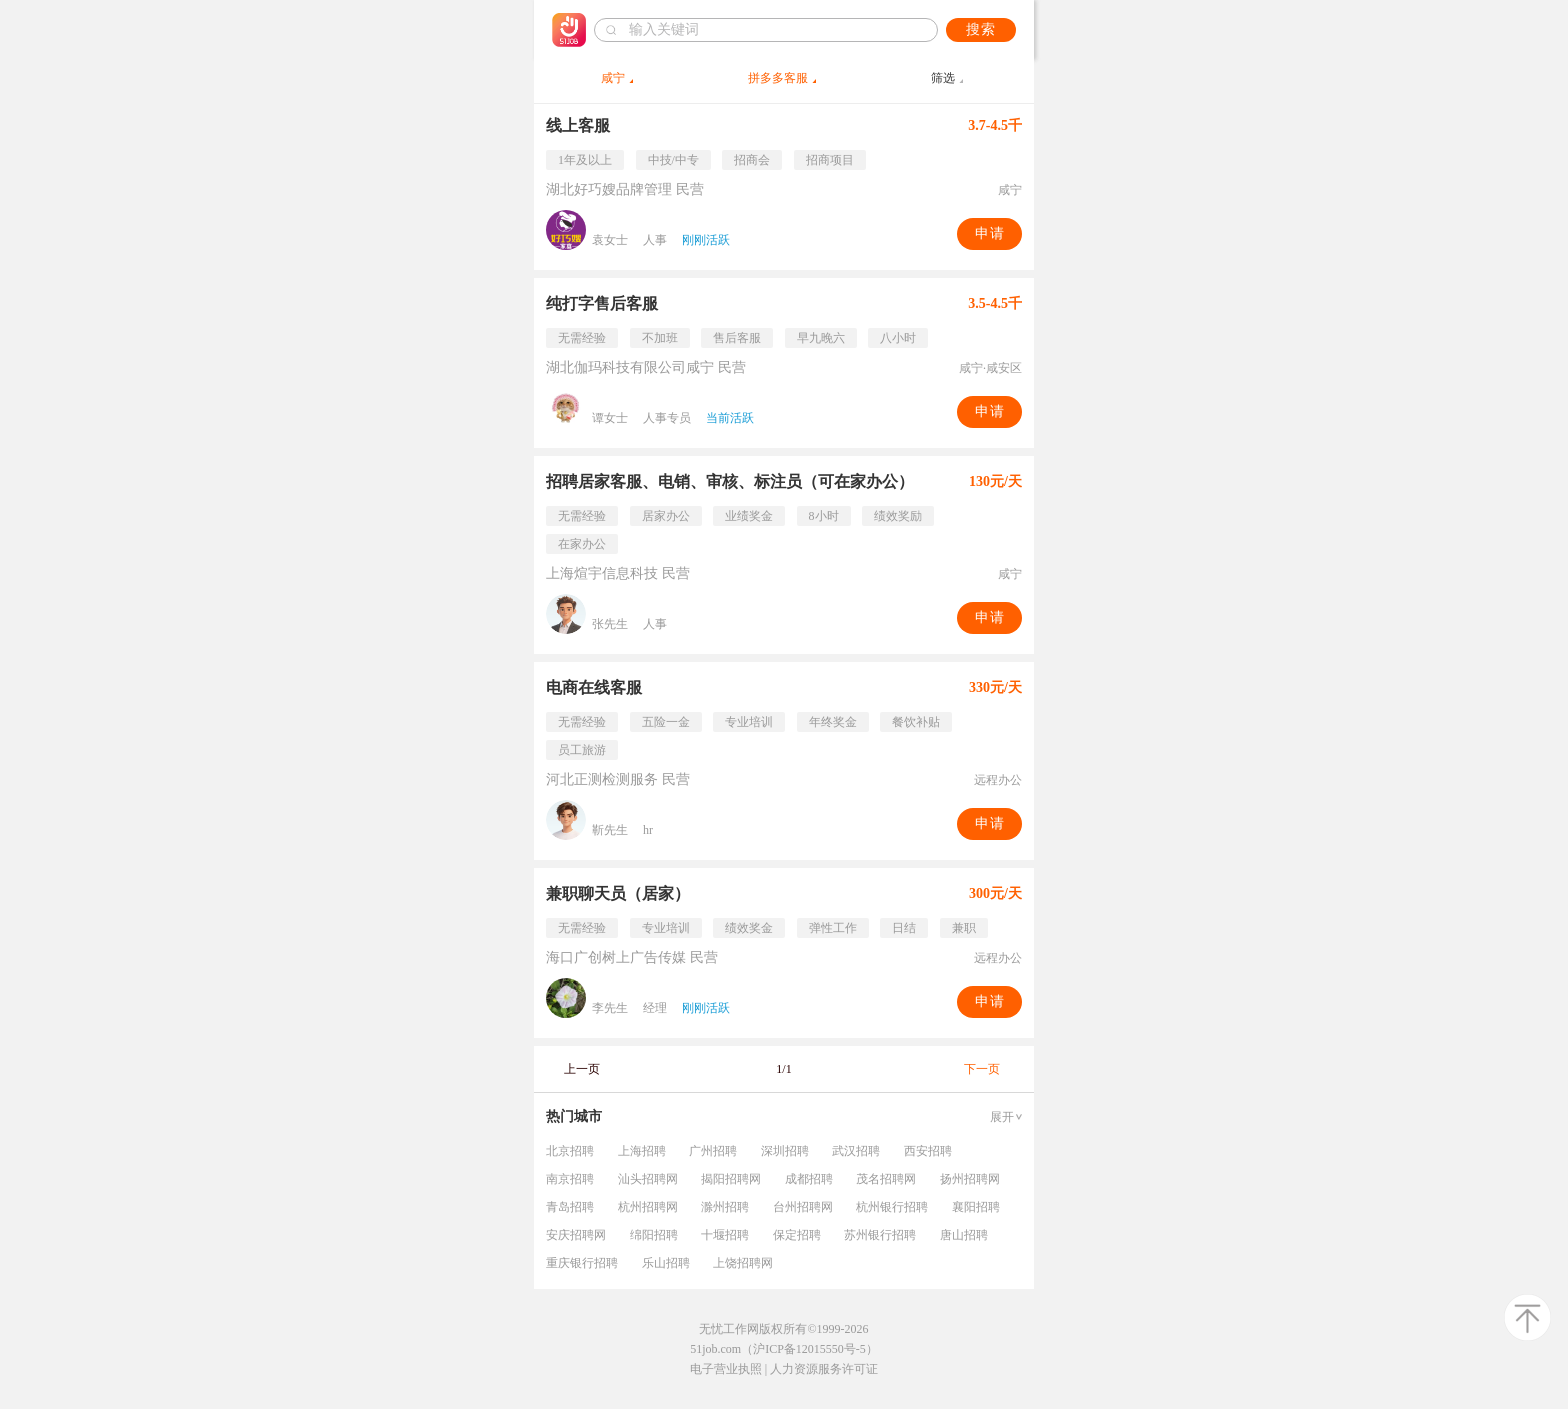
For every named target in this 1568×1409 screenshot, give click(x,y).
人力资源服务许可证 (824, 1369)
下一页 (982, 1069)
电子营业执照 (726, 1369)
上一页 (582, 1069)
